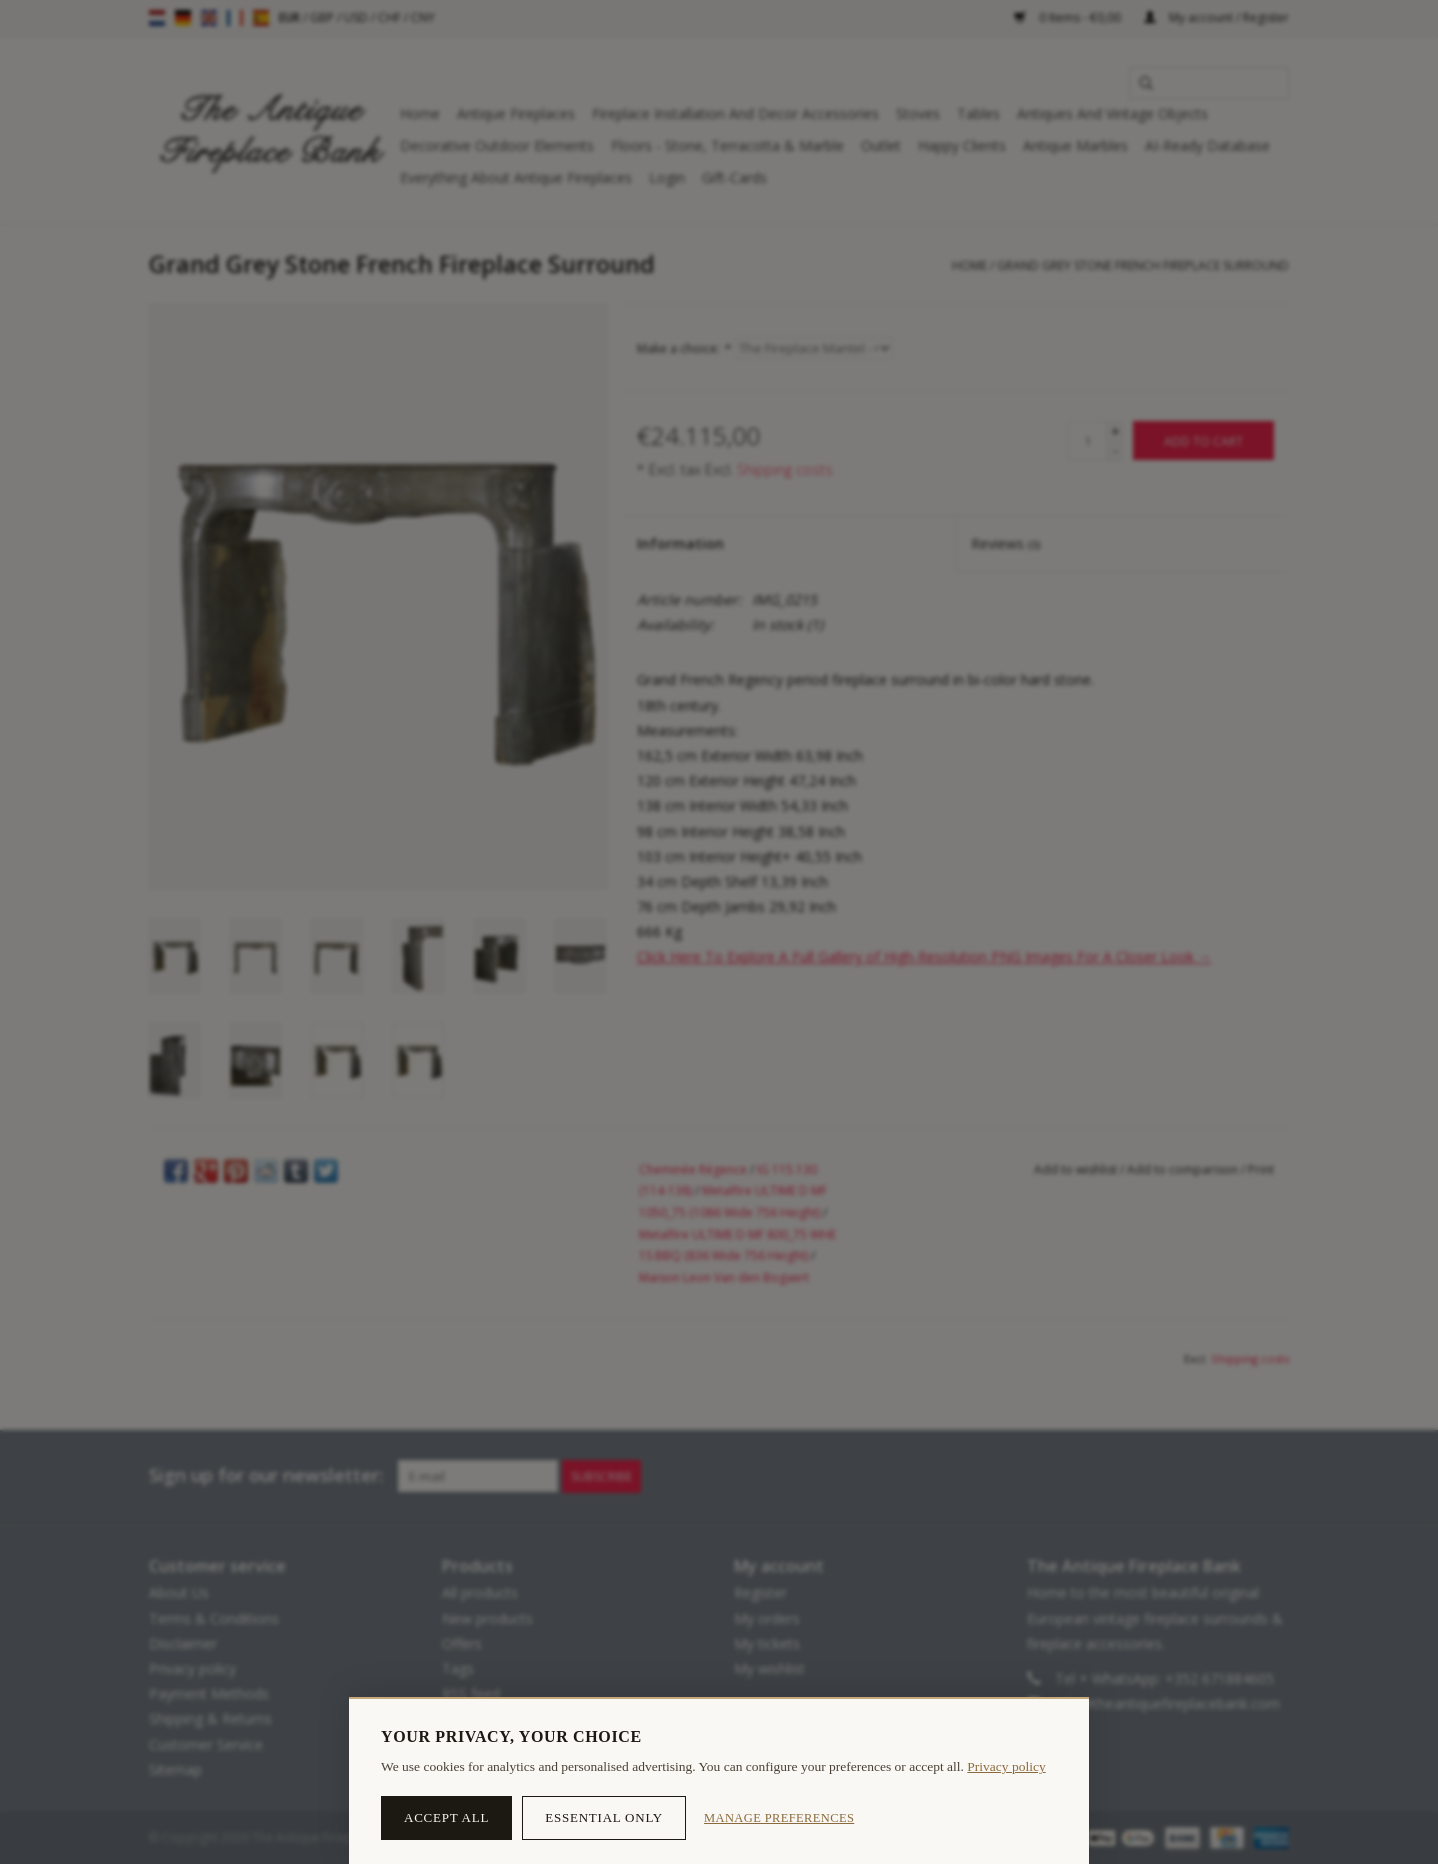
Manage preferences (779, 1818)
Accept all (446, 1817)
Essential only (604, 1817)
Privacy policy (1006, 1766)
